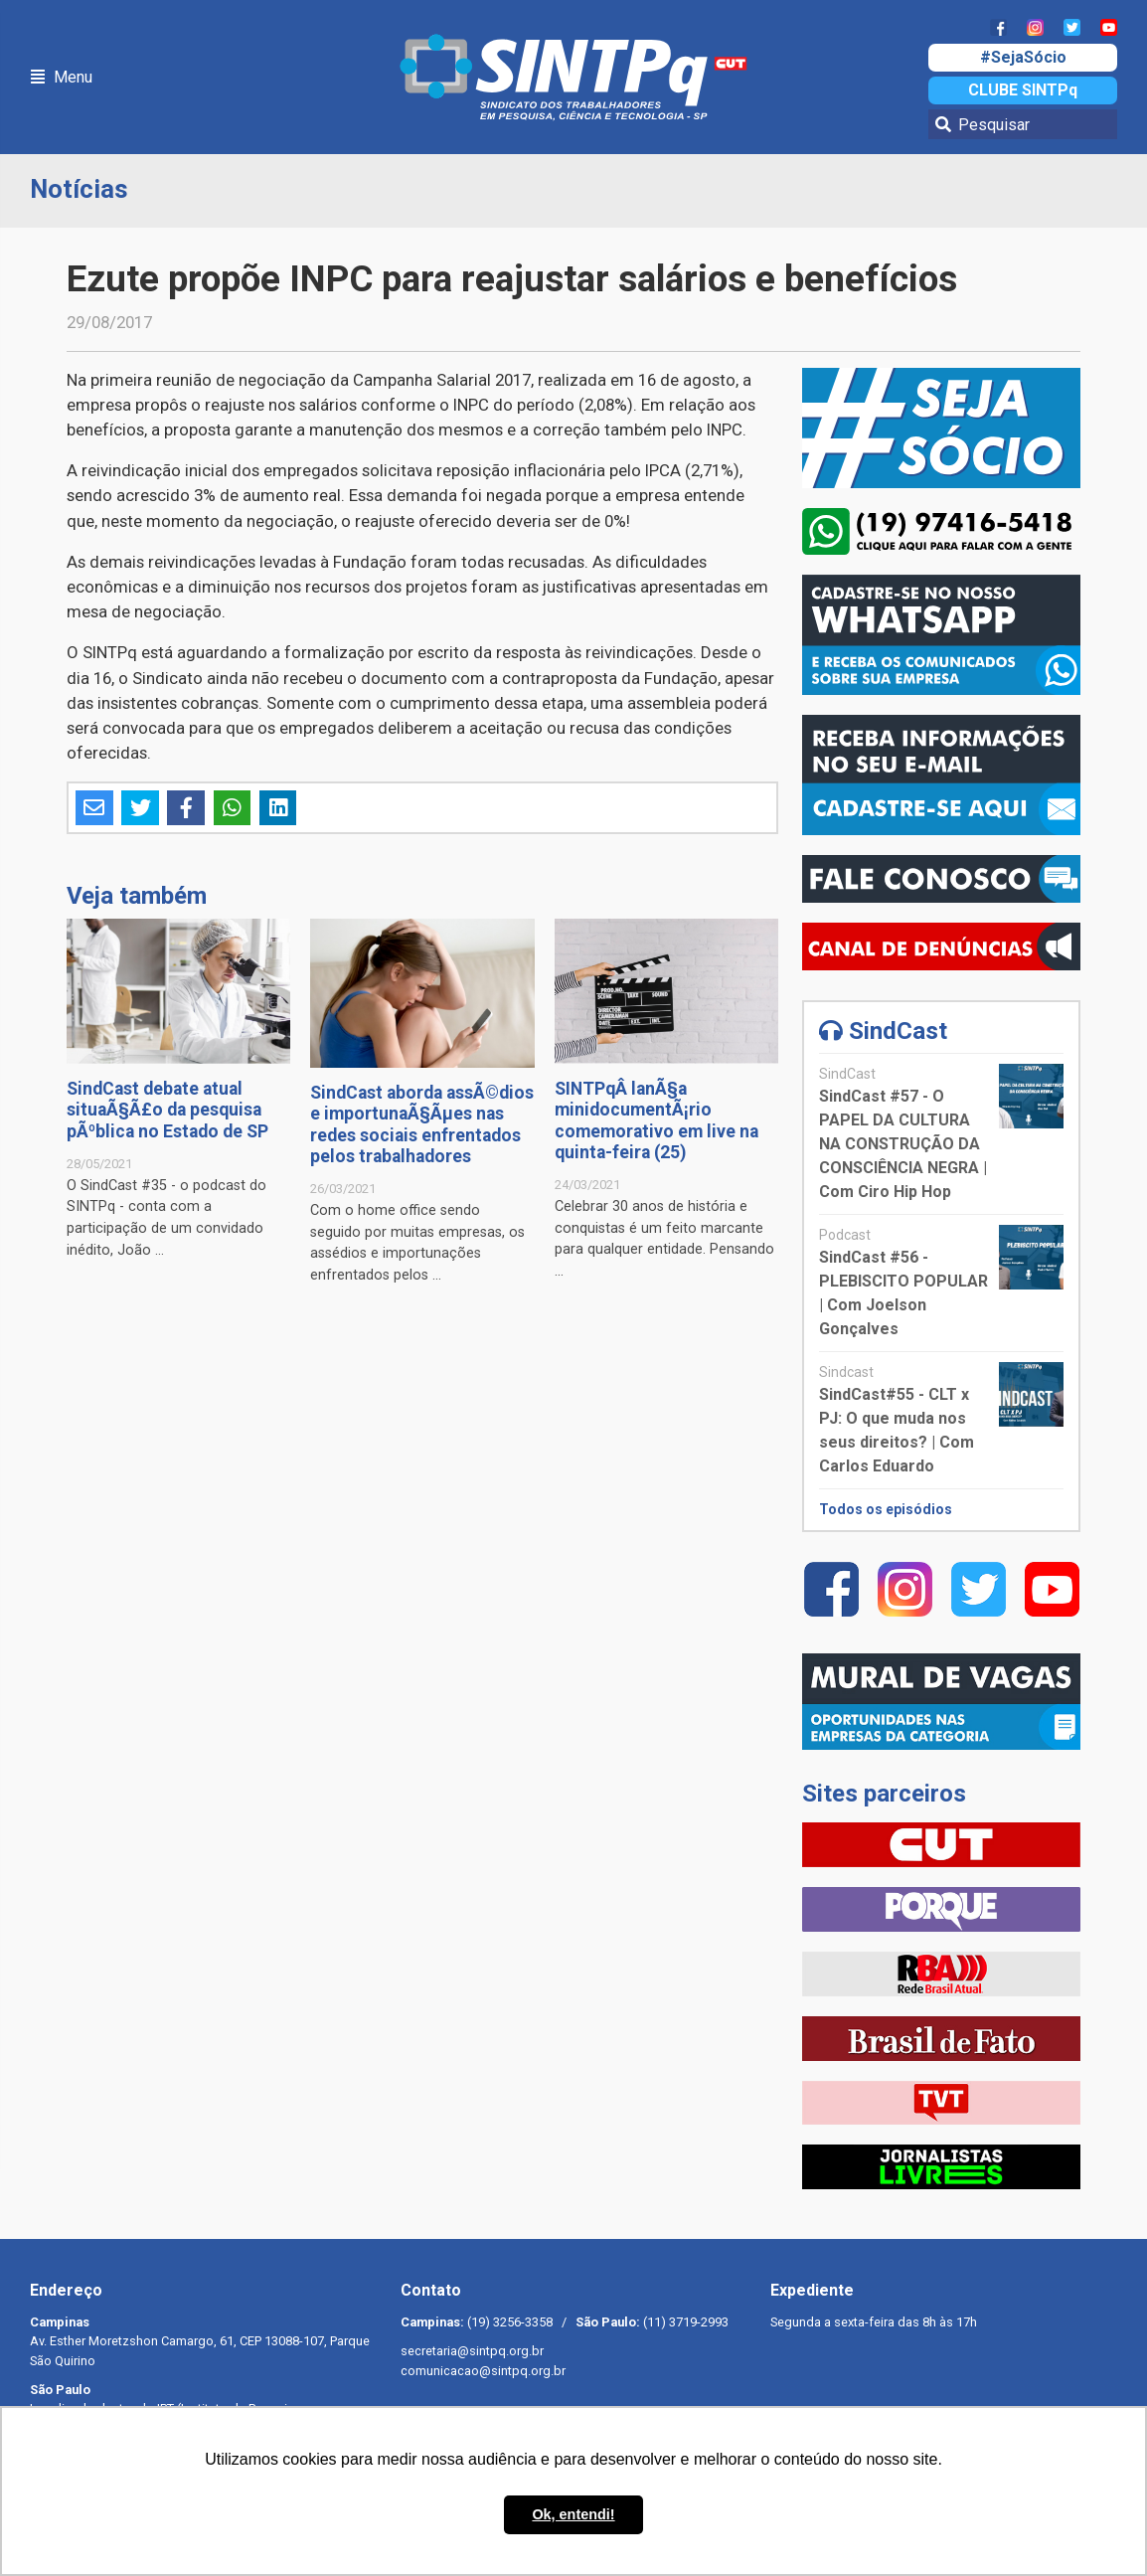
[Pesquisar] (1022, 124)
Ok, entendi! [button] (573, 2514)
